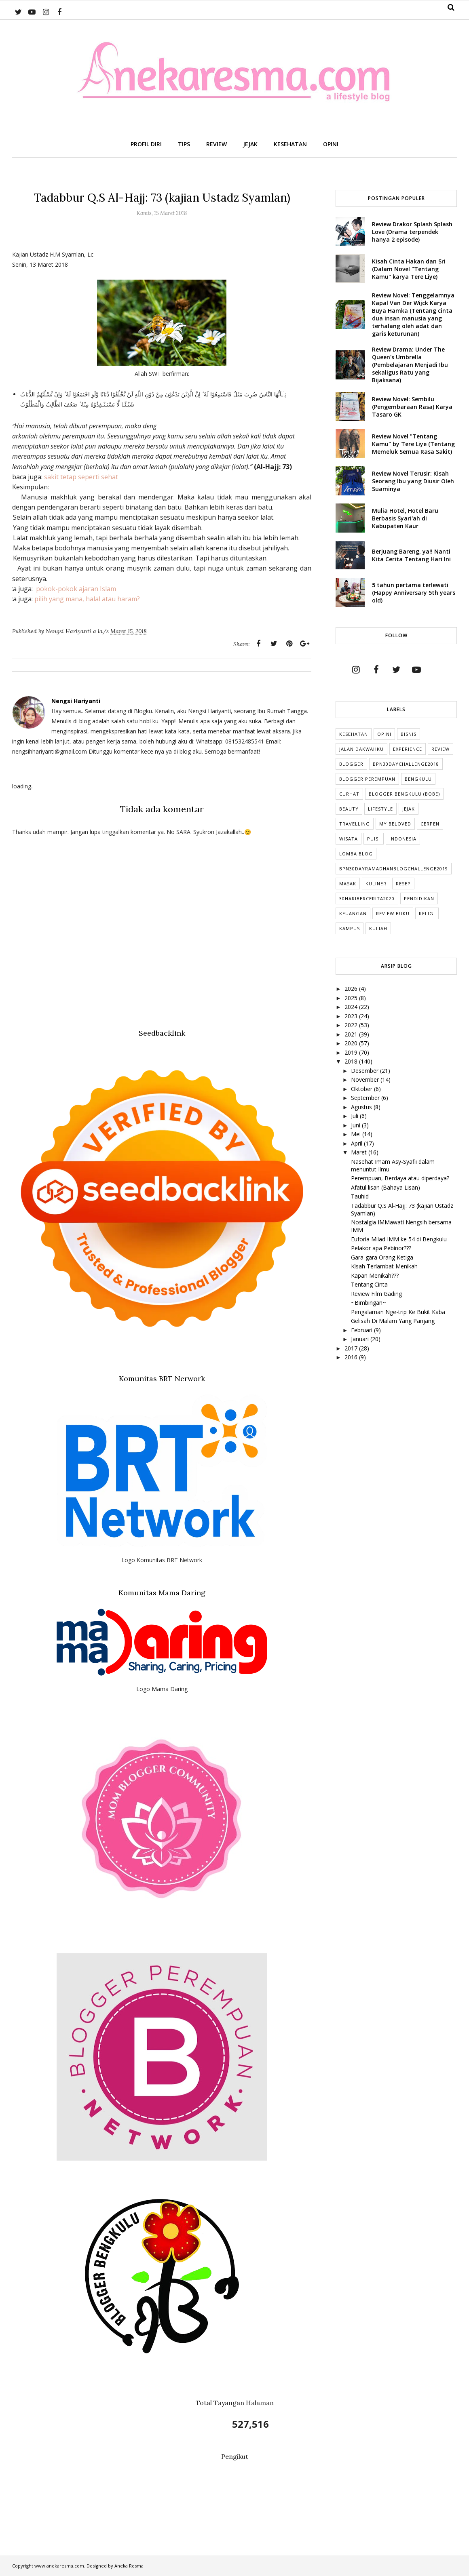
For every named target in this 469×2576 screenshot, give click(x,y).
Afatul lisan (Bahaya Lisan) (385, 1187)
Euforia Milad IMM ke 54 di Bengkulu (399, 1239)
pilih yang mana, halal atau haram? (87, 598)
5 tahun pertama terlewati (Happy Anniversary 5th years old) (413, 592)
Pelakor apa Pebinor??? (381, 1248)
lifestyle (380, 809)
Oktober (362, 1089)
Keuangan (353, 913)
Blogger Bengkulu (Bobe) (404, 794)
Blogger (351, 764)
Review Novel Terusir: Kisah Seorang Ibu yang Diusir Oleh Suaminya (413, 481)
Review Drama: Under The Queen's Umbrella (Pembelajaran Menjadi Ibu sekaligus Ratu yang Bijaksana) (410, 364)
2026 (351, 988)
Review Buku (393, 913)
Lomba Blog (356, 854)
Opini (384, 734)
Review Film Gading (376, 1293)
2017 (351, 1348)
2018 (351, 1061)
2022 (351, 1025)
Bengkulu (418, 779)
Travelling (354, 824)
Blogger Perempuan (367, 779)
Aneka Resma (129, 2566)
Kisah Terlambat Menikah (384, 1266)
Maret (359, 1152)
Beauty (349, 809)
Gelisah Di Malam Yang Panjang (393, 1321)
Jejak (408, 809)
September (366, 1098)
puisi (373, 839)
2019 (351, 1052)
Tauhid (360, 1196)
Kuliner (376, 883)
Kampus (349, 928)
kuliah (378, 928)
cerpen (429, 824)
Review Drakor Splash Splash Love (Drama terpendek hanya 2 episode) (412, 231)
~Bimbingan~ (368, 1302)
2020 (351, 1043)
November (365, 1079)
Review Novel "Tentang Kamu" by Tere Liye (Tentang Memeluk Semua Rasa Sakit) (413, 443)
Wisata (348, 839)
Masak (347, 883)
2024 (351, 1007)
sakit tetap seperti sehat (81, 476)
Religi (427, 913)
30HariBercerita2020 (367, 898)
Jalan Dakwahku (361, 749)
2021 (351, 1034)
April (357, 1143)
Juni (356, 1125)
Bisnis (408, 734)
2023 (351, 1016)
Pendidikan (419, 898)
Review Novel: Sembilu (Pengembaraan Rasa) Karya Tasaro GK (412, 406)
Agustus (362, 1107)
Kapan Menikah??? (375, 1275)
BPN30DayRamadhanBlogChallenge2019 (393, 869)
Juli (355, 1116)
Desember (365, 1070)
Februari (362, 1330)
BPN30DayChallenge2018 (406, 764)
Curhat (349, 794)
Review (440, 749)
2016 (351, 1357)
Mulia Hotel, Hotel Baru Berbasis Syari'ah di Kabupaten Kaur (405, 518)
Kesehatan (353, 734)
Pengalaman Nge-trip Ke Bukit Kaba (398, 1312)
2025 (351, 998)
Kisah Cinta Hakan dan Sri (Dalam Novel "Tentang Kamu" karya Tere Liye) (409, 268)
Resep (403, 883)
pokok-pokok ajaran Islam (76, 588)
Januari (360, 1339)
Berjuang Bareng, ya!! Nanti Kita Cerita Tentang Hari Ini (411, 555)
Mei (356, 1134)
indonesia (402, 839)
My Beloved (395, 824)
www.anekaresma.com (59, 2566)
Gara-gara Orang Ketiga (382, 1257)
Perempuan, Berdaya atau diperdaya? (400, 1178)
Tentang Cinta (369, 1284)
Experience (407, 749)
